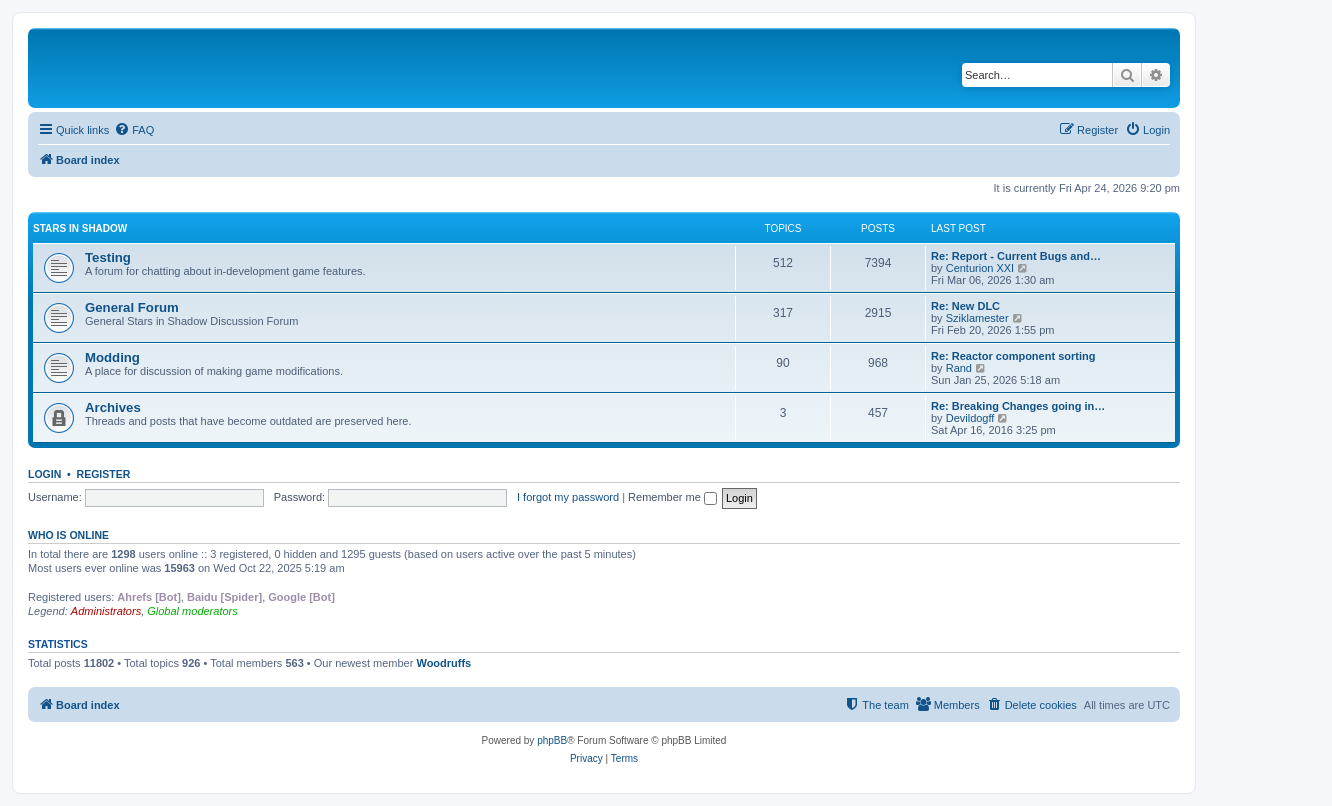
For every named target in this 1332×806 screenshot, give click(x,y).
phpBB (552, 740)
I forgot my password (568, 497)
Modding (112, 357)
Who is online (68, 535)
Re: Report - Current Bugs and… (1016, 256)
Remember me (672, 497)
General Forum (132, 307)
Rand (959, 368)
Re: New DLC (965, 306)
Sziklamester (977, 318)
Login (44, 474)
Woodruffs (443, 663)
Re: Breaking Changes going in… (1018, 406)
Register (104, 474)
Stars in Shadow (80, 228)
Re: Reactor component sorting (1013, 356)
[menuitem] (134, 130)
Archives (113, 407)
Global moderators (192, 611)
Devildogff (970, 418)
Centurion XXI (980, 268)
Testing (108, 257)
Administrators (106, 611)
